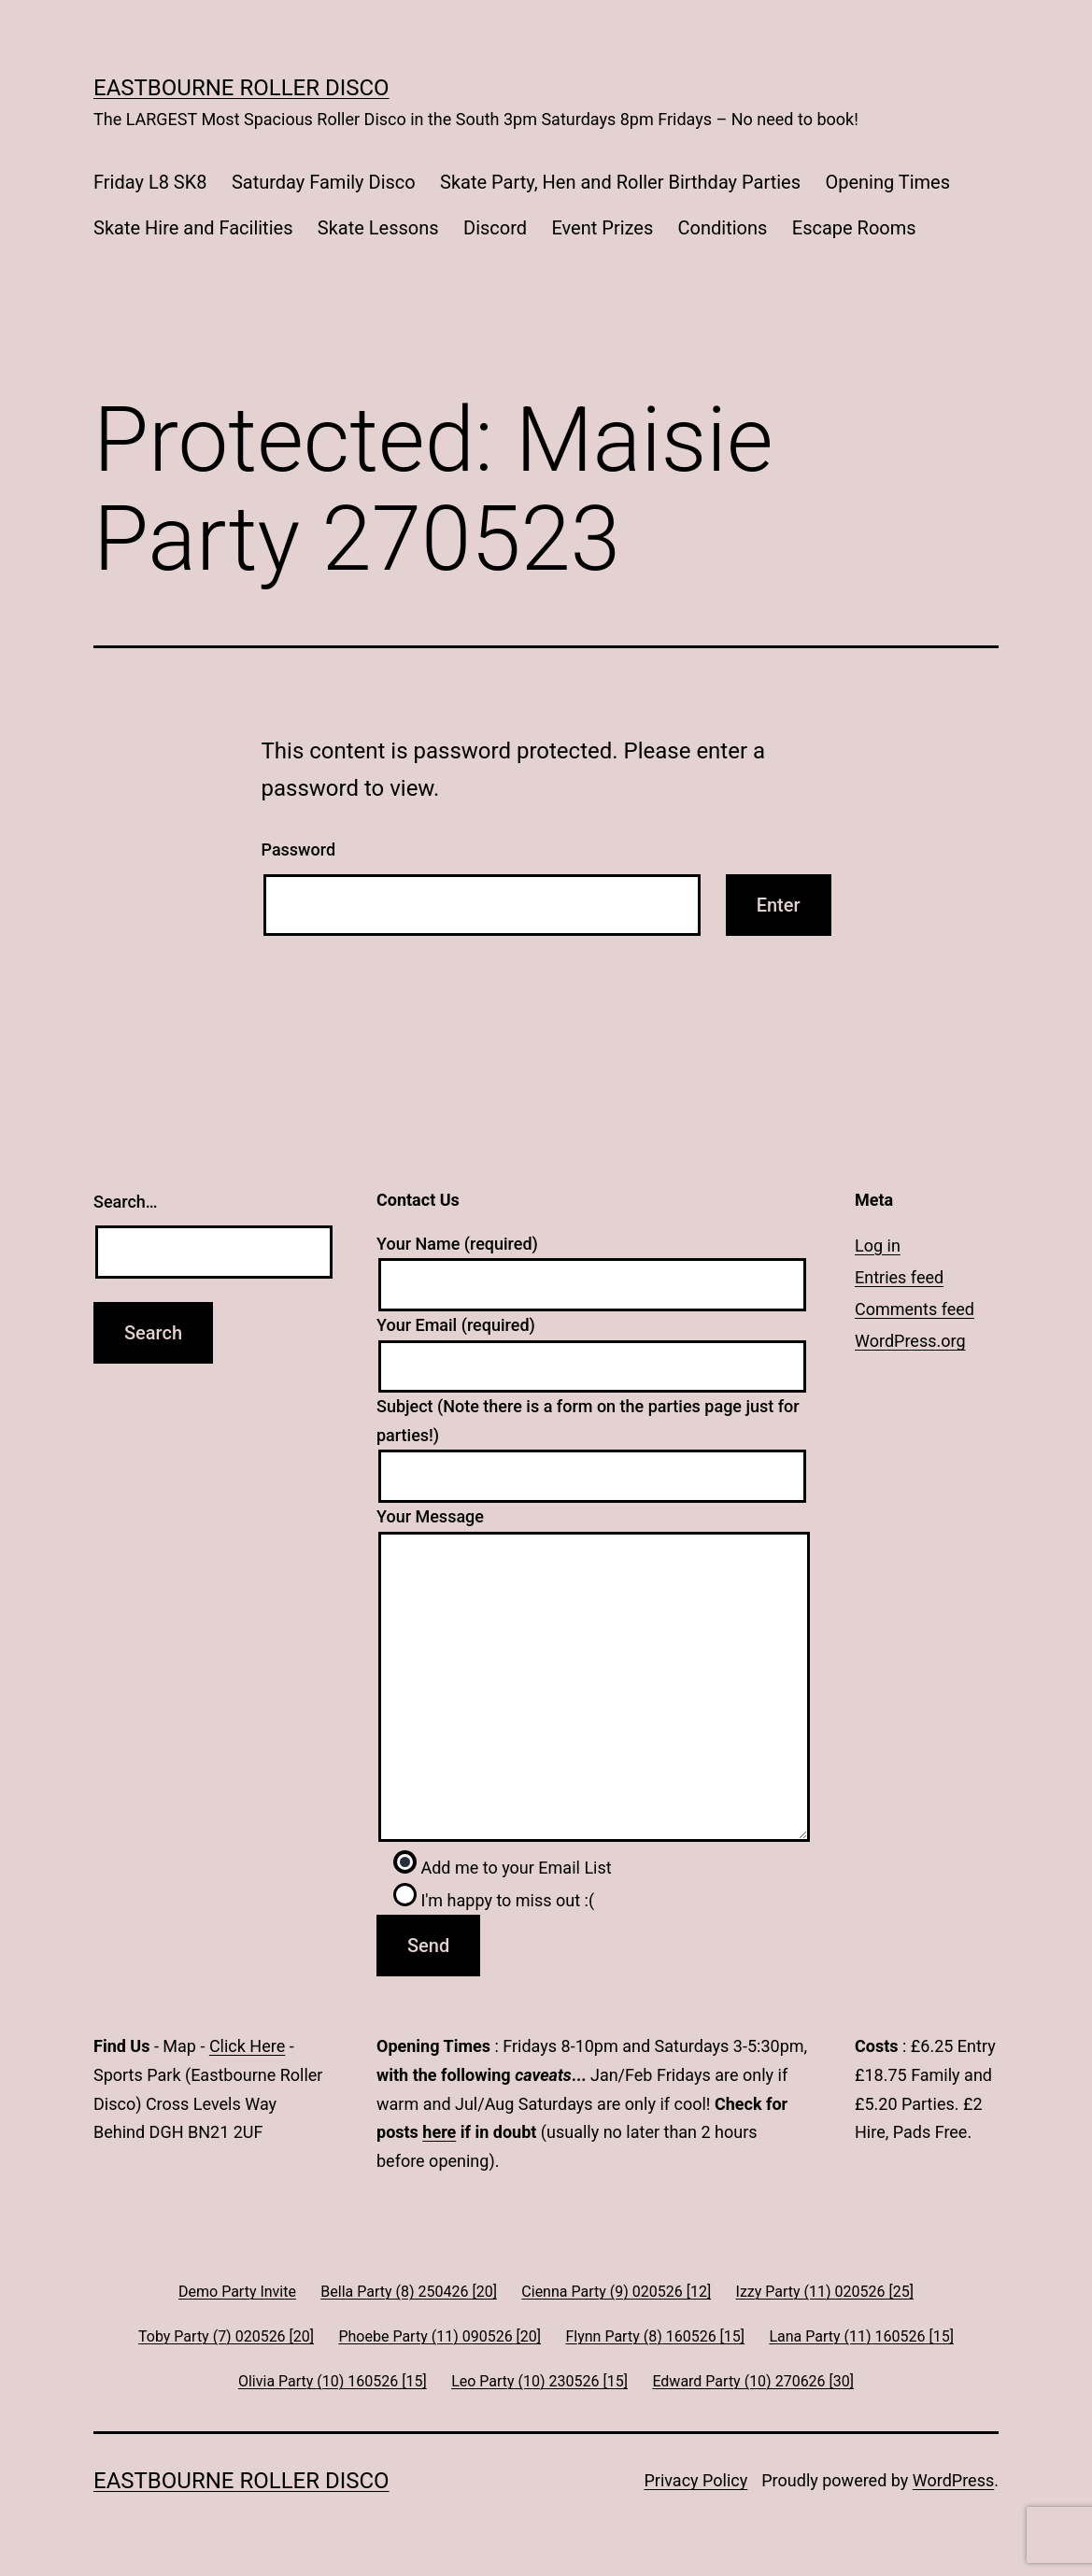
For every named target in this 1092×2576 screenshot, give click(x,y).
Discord (495, 228)
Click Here (247, 2046)
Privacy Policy (695, 2480)
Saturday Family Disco (324, 182)
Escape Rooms (854, 228)
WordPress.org (910, 1341)
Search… (125, 1201)
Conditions (723, 228)
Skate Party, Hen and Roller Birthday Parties (620, 182)
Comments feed (914, 1309)
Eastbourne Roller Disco (241, 88)
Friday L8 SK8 (150, 182)
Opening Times (887, 182)
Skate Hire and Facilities (192, 228)
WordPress (953, 2480)
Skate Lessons (378, 228)
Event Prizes (602, 228)
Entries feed (899, 1277)
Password (299, 849)
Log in (878, 1245)
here (439, 2132)
